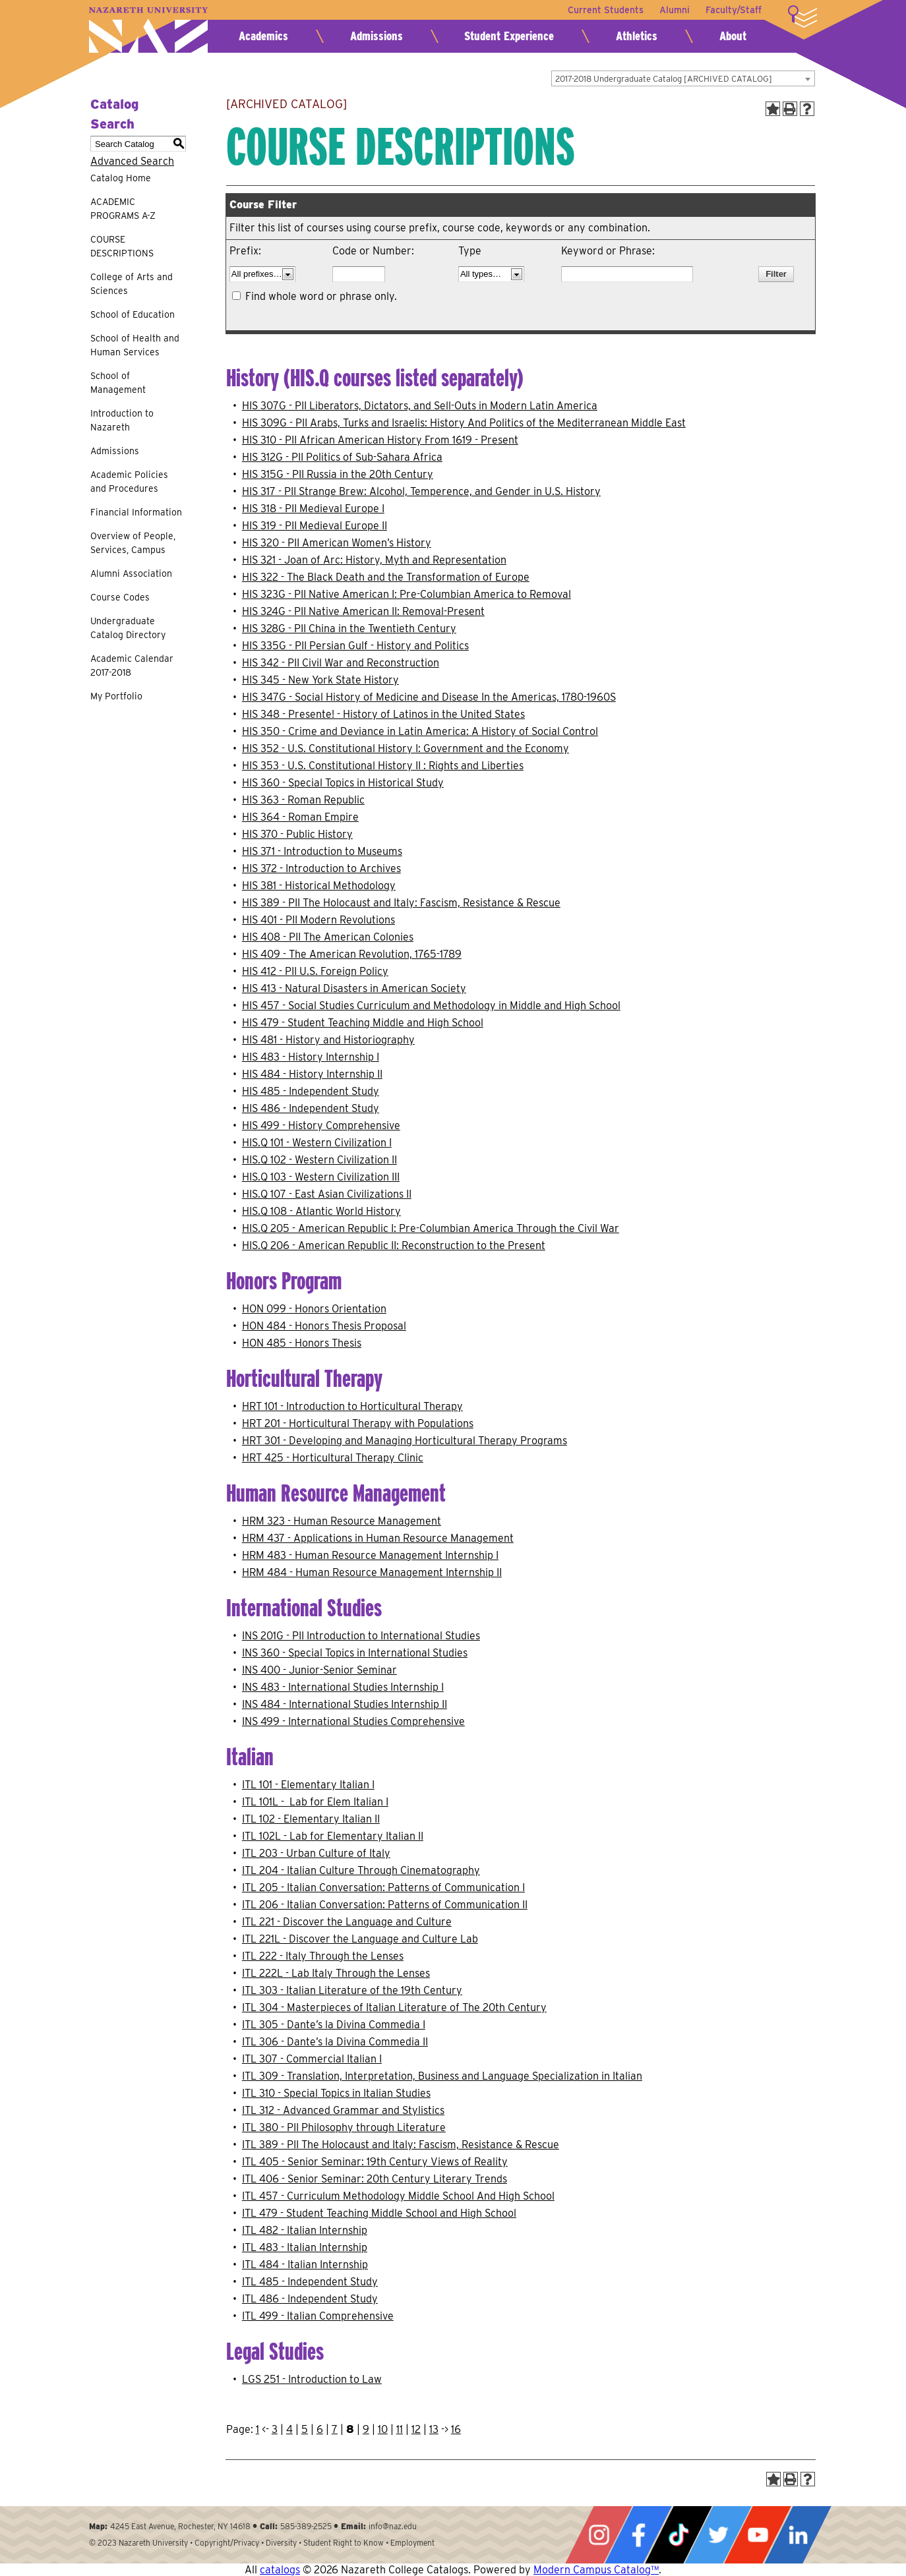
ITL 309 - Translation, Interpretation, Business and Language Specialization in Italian (442, 2076)
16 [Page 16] (456, 2429)
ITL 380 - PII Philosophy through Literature (344, 2127)
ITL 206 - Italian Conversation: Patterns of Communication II (385, 1904)
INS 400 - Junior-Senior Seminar (319, 1670)
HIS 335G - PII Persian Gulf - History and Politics (355, 645)
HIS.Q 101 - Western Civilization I (317, 1142)
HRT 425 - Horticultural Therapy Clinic (332, 1457)
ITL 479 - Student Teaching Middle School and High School (379, 2213)
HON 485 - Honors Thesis (301, 1343)
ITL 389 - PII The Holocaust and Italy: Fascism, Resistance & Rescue (400, 2144)
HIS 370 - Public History (297, 834)
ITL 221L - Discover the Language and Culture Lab (360, 1939)
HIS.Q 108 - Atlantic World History (321, 1211)
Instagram (598, 2534)
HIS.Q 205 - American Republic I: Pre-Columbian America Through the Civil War (430, 1228)
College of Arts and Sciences (131, 284)
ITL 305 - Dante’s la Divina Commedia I (333, 2024)
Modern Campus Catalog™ (596, 2569)
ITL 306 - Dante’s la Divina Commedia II (335, 2041)
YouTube (757, 2534)
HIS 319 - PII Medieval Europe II (314, 525)
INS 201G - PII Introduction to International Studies (361, 1635)
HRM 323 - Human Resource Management (341, 1521)
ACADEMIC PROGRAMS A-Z (123, 208)
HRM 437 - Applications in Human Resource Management (378, 1538)
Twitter (718, 2534)
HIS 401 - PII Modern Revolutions (318, 920)
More (802, 16)
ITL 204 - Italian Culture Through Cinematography (361, 1870)
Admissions (376, 36)
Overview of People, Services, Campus (132, 543)
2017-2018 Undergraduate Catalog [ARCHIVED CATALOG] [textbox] (663, 79)
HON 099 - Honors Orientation (314, 1309)
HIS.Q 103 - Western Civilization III (321, 1177)
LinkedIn (798, 2534)
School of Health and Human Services (134, 345)
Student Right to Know (343, 2543)
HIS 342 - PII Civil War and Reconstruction (340, 663)
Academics (263, 36)
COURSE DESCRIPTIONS (122, 246)
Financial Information (136, 512)
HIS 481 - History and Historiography (328, 1040)
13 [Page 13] (433, 2429)
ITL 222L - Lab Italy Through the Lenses (336, 1973)
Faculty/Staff (734, 10)
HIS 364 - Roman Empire (300, 817)
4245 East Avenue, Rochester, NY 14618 (180, 2526)
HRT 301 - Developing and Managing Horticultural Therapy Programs (404, 1440)
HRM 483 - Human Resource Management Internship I (370, 1555)
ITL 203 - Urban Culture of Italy (316, 1853)
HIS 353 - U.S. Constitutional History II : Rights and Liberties (383, 765)
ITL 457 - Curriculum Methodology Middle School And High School (398, 2196)
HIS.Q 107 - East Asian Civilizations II (326, 1194)
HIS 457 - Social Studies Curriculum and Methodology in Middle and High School (431, 1005)
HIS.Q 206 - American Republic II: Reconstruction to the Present (393, 1245)
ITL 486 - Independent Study (310, 2299)
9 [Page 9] (366, 2429)
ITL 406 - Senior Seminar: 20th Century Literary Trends (374, 2179)
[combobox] (683, 78)
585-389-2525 (306, 2526)
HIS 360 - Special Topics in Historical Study (343, 782)
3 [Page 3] (275, 2429)
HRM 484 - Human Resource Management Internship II (372, 1572)
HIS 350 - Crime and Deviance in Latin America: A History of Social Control (420, 731)
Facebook (638, 2534)
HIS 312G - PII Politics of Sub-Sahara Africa (342, 457)
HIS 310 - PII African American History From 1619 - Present (380, 440)
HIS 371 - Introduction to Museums (322, 851)
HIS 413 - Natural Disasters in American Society (354, 988)
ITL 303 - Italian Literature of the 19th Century (352, 1990)
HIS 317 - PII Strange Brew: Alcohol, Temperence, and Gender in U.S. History (421, 491)
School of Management (118, 382)
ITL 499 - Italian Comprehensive (318, 2316)
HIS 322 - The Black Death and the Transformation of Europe (385, 577)
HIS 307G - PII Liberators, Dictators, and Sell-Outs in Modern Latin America (419, 405)
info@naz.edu (393, 2526)
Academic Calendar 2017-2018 (131, 665)
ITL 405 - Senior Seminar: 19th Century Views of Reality (375, 2161)
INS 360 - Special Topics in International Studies (355, 1653)
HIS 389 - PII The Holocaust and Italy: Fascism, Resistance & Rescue (401, 902)
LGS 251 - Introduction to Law (312, 2379)
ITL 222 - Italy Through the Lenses (323, 1956)
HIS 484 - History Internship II (312, 1074)
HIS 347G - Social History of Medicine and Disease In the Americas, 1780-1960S (429, 697)
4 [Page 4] (289, 2429)
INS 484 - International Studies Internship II (344, 1704)
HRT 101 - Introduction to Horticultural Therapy (352, 1406)
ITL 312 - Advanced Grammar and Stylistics (343, 2110)
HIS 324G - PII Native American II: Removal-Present (363, 611)
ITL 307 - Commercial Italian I (312, 2059)
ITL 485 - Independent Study (310, 2281)
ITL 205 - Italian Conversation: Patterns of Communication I (383, 1887)
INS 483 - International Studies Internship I (343, 1687)
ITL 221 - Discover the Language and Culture (347, 1922)
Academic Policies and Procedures (129, 481)
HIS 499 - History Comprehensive (321, 1125)
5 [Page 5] (304, 2429)
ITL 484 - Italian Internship (305, 2264)
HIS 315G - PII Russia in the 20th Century (337, 474)
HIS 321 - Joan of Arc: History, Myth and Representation (374, 560)
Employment (412, 2543)
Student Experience (509, 36)
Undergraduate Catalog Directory (128, 628)
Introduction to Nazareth (122, 420)
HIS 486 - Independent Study (310, 1108)
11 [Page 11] (399, 2429)
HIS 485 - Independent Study (310, 1091)
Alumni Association (131, 573)
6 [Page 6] (320, 2429)
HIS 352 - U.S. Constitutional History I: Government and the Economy (405, 748)
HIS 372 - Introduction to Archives (321, 868)
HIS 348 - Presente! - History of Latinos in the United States (383, 714)
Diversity (281, 2543)
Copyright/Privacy (227, 2543)
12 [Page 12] (416, 2429)
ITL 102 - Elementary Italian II (311, 1819)
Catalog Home (120, 178)
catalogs (280, 2569)
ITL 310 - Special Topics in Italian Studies (336, 2093)
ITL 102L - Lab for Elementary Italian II (332, 1836)
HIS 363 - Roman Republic (303, 800)
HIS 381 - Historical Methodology (319, 885)
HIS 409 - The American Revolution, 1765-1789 (352, 954)
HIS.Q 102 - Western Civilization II (319, 1160)
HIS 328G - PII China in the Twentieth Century (349, 628)
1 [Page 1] (257, 2429)
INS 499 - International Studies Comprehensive (353, 1721)
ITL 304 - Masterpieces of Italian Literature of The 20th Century (394, 2007)
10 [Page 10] (383, 2429)
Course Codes (120, 597)
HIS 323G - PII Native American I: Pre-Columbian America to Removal (406, 594)
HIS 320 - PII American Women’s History (336, 543)
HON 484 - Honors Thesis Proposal (324, 1326)
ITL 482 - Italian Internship (304, 2230)
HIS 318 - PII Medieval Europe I (313, 508)
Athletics (636, 36)
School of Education (132, 314)
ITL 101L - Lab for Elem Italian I (315, 1802)
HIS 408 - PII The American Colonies (327, 937)
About (732, 36)
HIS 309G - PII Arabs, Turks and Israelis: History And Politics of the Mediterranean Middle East (464, 423)
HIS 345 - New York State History (320, 680)
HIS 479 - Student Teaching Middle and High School (362, 1022)
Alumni (674, 10)
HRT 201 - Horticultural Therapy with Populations (357, 1423)
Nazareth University (148, 30)
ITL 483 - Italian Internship (304, 2247)
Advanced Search (132, 161)
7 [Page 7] (335, 2429)
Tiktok (678, 2534)
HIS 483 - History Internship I (310, 1057)
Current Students (606, 10)
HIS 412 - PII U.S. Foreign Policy (315, 971)
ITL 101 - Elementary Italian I (308, 1784)
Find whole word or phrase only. (321, 296)
